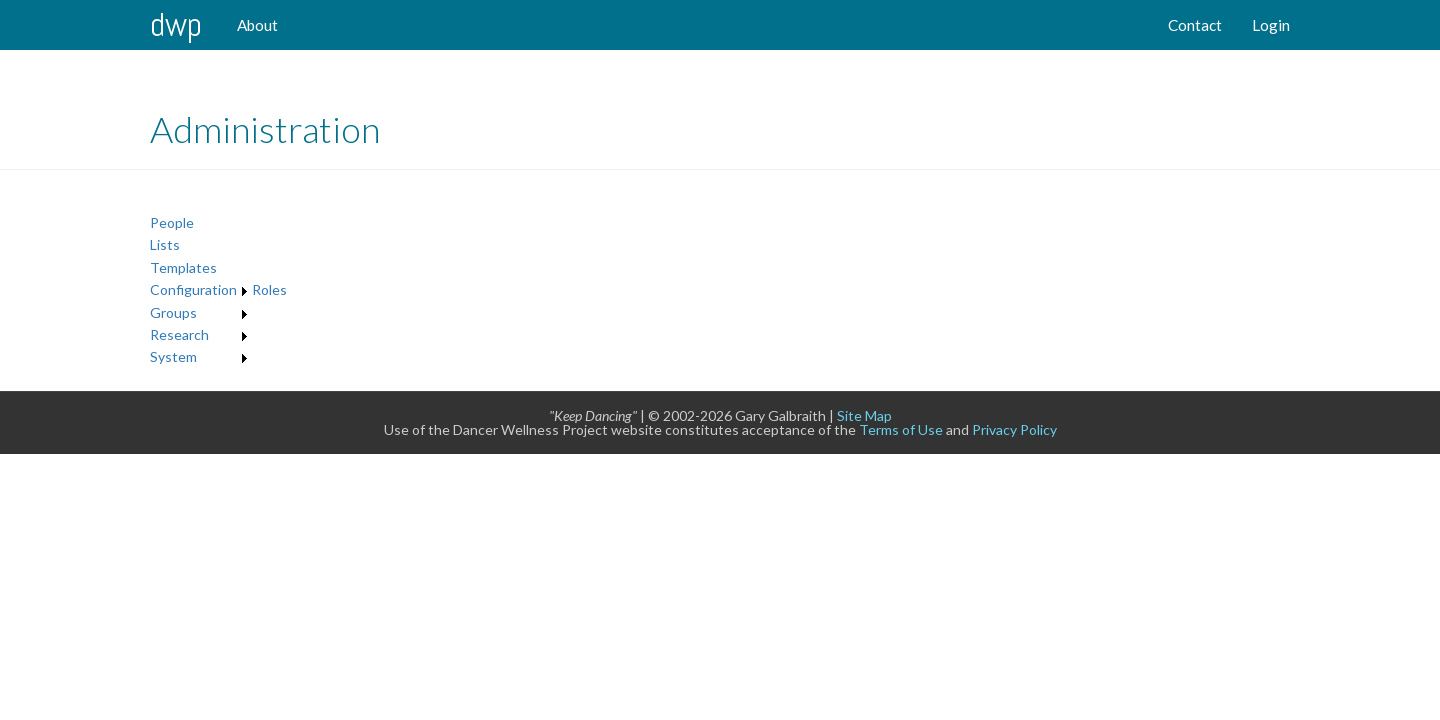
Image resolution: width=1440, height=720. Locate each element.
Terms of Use (901, 429)
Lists (165, 244)
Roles (269, 289)
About (257, 25)
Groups (173, 312)
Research (179, 334)
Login (1271, 25)
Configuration (193, 289)
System (173, 356)
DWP (176, 24)
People (172, 222)
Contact (1195, 25)
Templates (183, 267)
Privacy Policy (1014, 429)
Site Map (864, 415)
